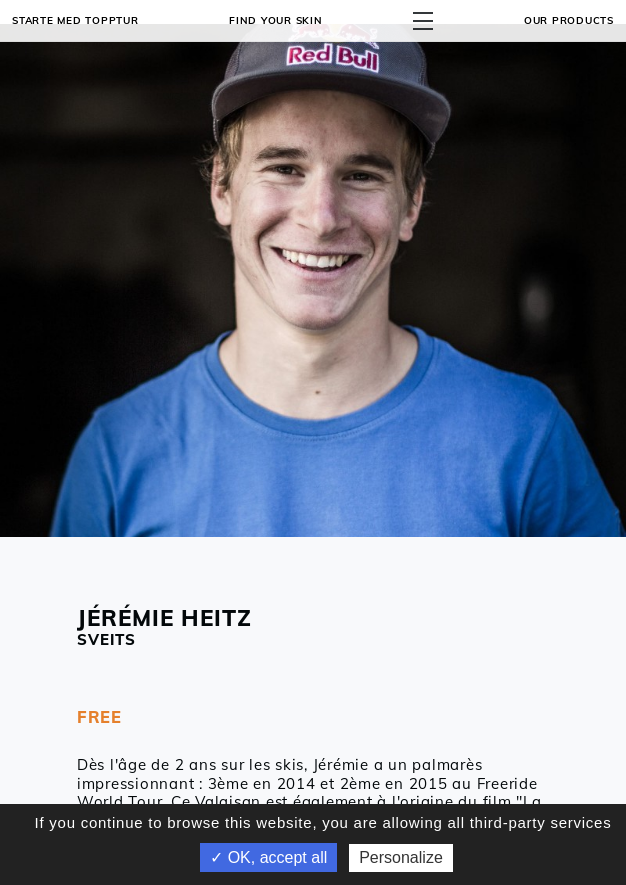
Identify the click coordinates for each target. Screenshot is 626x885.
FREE (99, 716)
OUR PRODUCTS (569, 20)
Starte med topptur (75, 20)
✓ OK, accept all (268, 857)
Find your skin (276, 20)
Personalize (401, 857)
